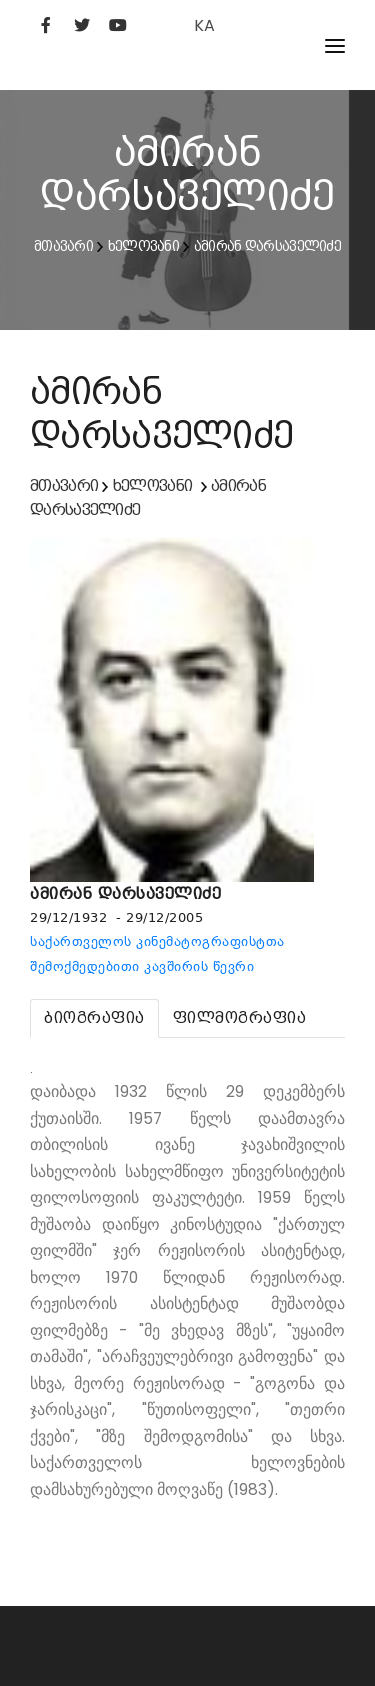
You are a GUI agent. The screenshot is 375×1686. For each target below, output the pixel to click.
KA (204, 25)
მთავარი (63, 246)
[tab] (94, 1018)
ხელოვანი (143, 246)
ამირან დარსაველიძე (267, 246)
